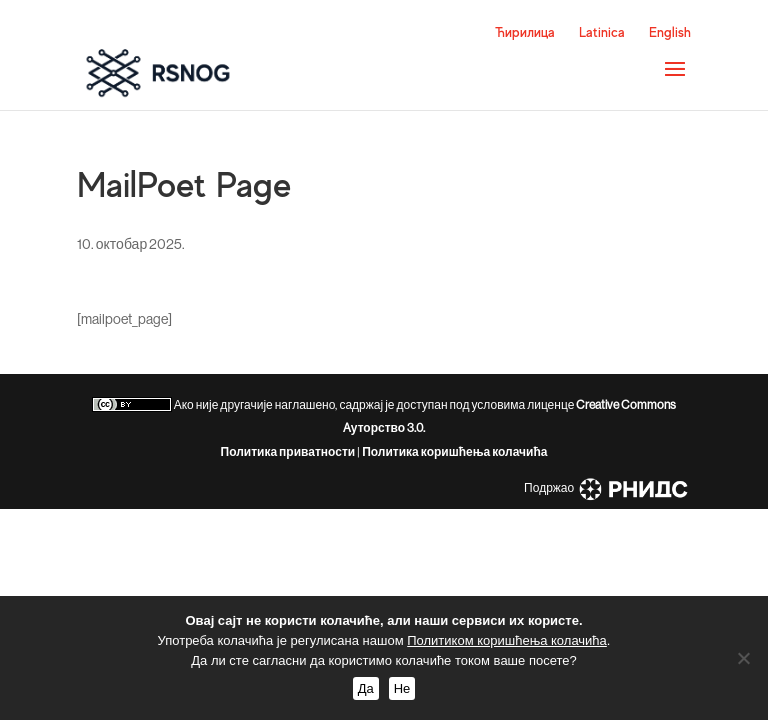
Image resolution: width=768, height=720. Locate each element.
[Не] (743, 658)
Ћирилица (525, 32)
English (670, 32)
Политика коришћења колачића (454, 452)
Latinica (602, 32)
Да (366, 688)
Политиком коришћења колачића (507, 640)
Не (402, 688)
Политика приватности (288, 452)
